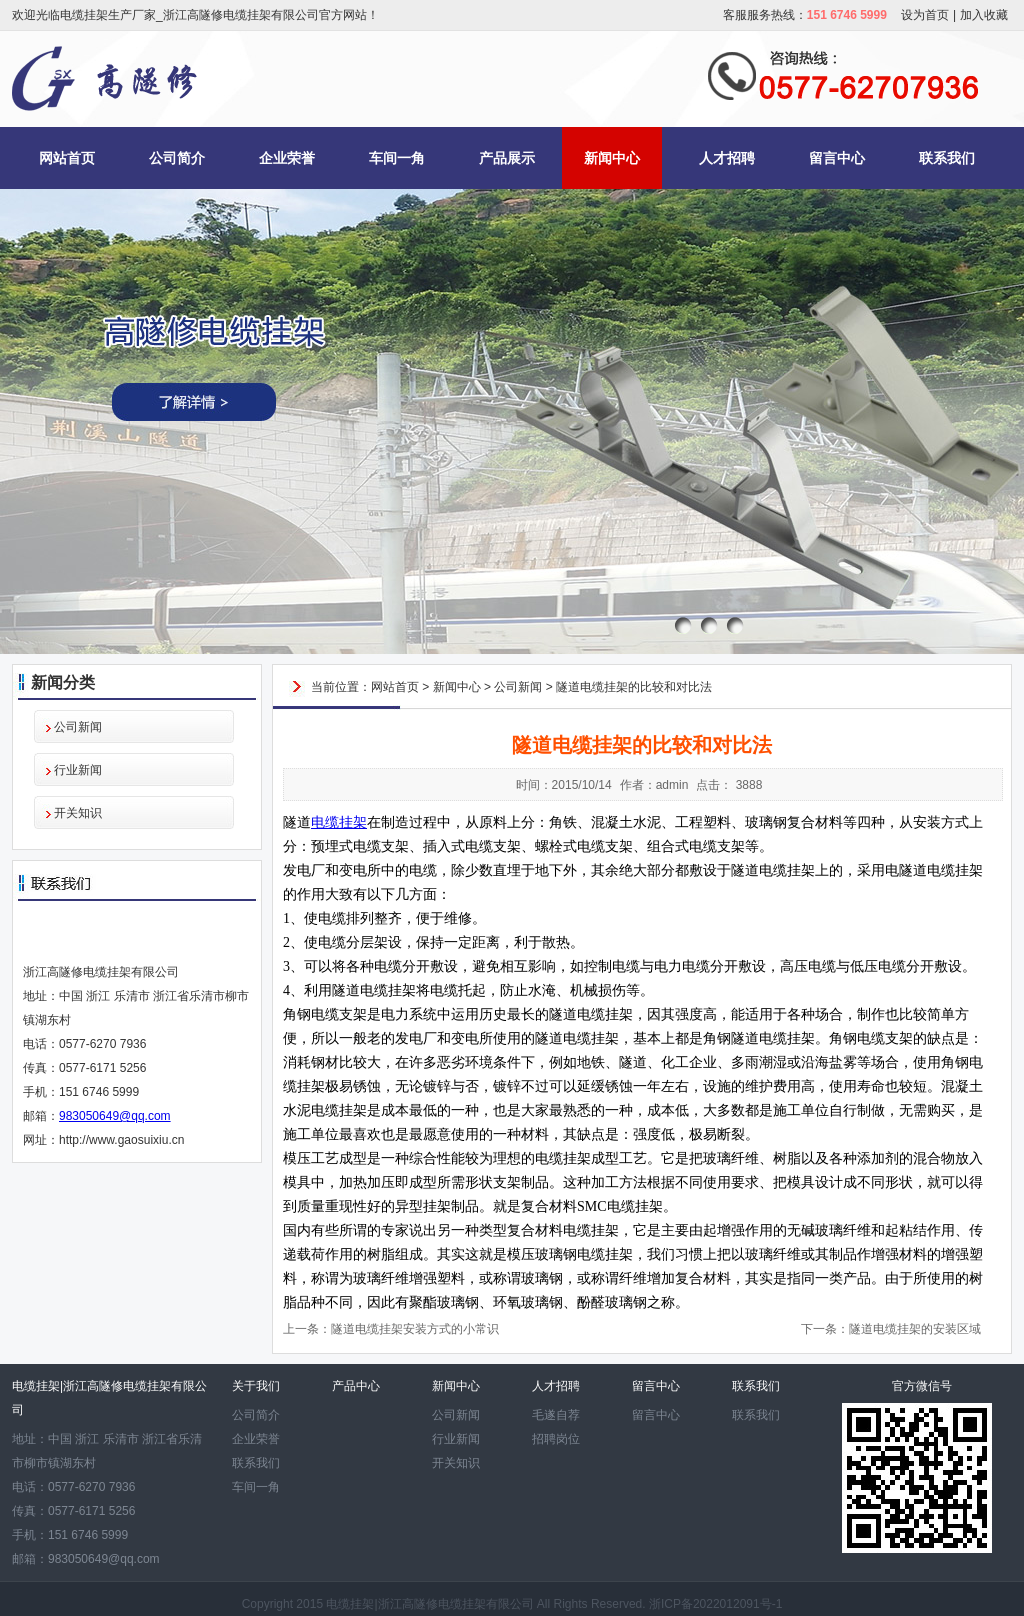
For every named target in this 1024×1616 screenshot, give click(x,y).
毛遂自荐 (556, 1415)
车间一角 (397, 158)
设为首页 (925, 15)
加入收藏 (984, 15)
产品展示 (507, 158)
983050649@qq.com (115, 1116)
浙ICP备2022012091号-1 (715, 1604)
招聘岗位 (556, 1439)
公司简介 (177, 158)
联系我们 (947, 158)
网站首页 (67, 158)
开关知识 (78, 813)
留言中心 (837, 158)
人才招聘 (727, 158)
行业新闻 (78, 770)
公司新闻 (78, 727)
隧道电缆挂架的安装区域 (915, 1329)
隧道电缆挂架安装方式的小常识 (415, 1329)
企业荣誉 (287, 158)
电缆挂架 (339, 822)
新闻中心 (612, 158)
